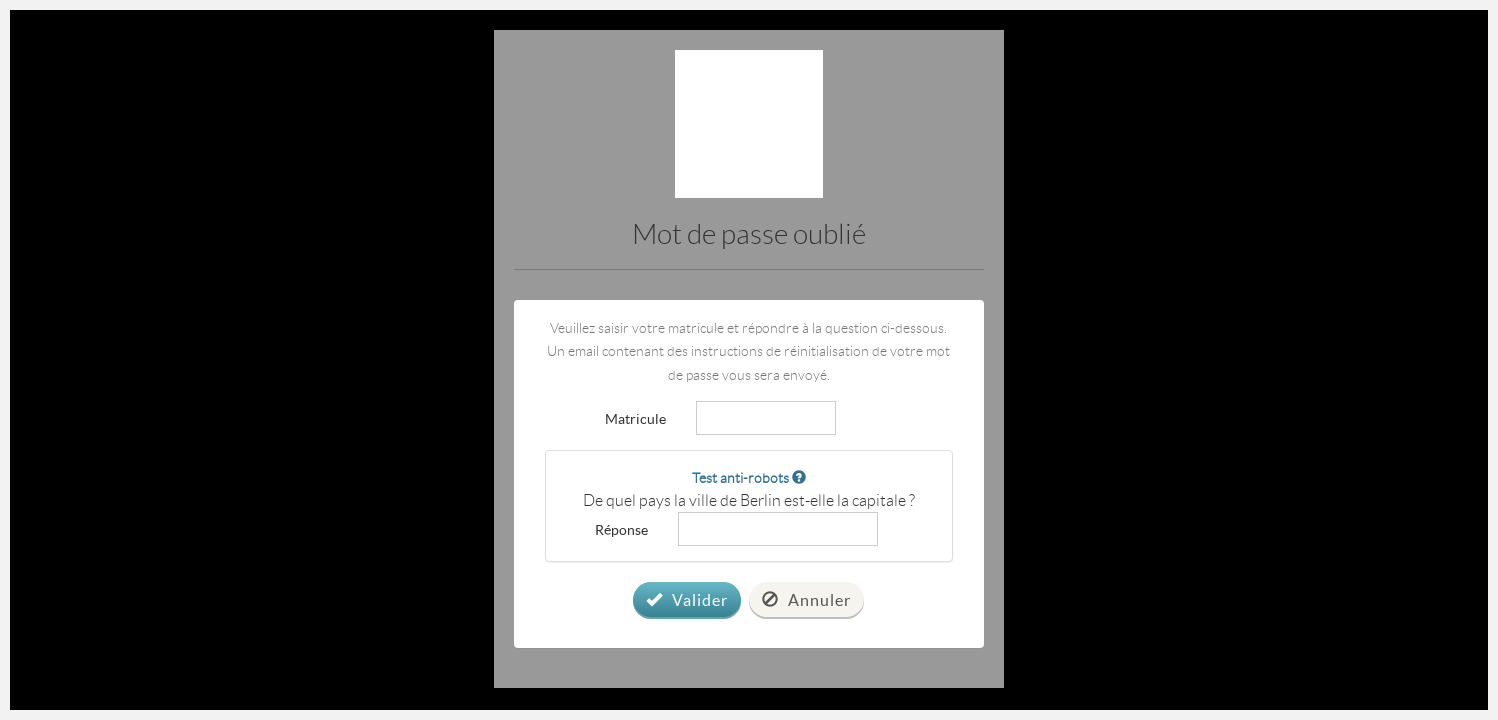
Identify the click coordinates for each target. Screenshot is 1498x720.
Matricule (635, 418)
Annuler (806, 599)
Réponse (621, 529)
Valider (687, 599)
